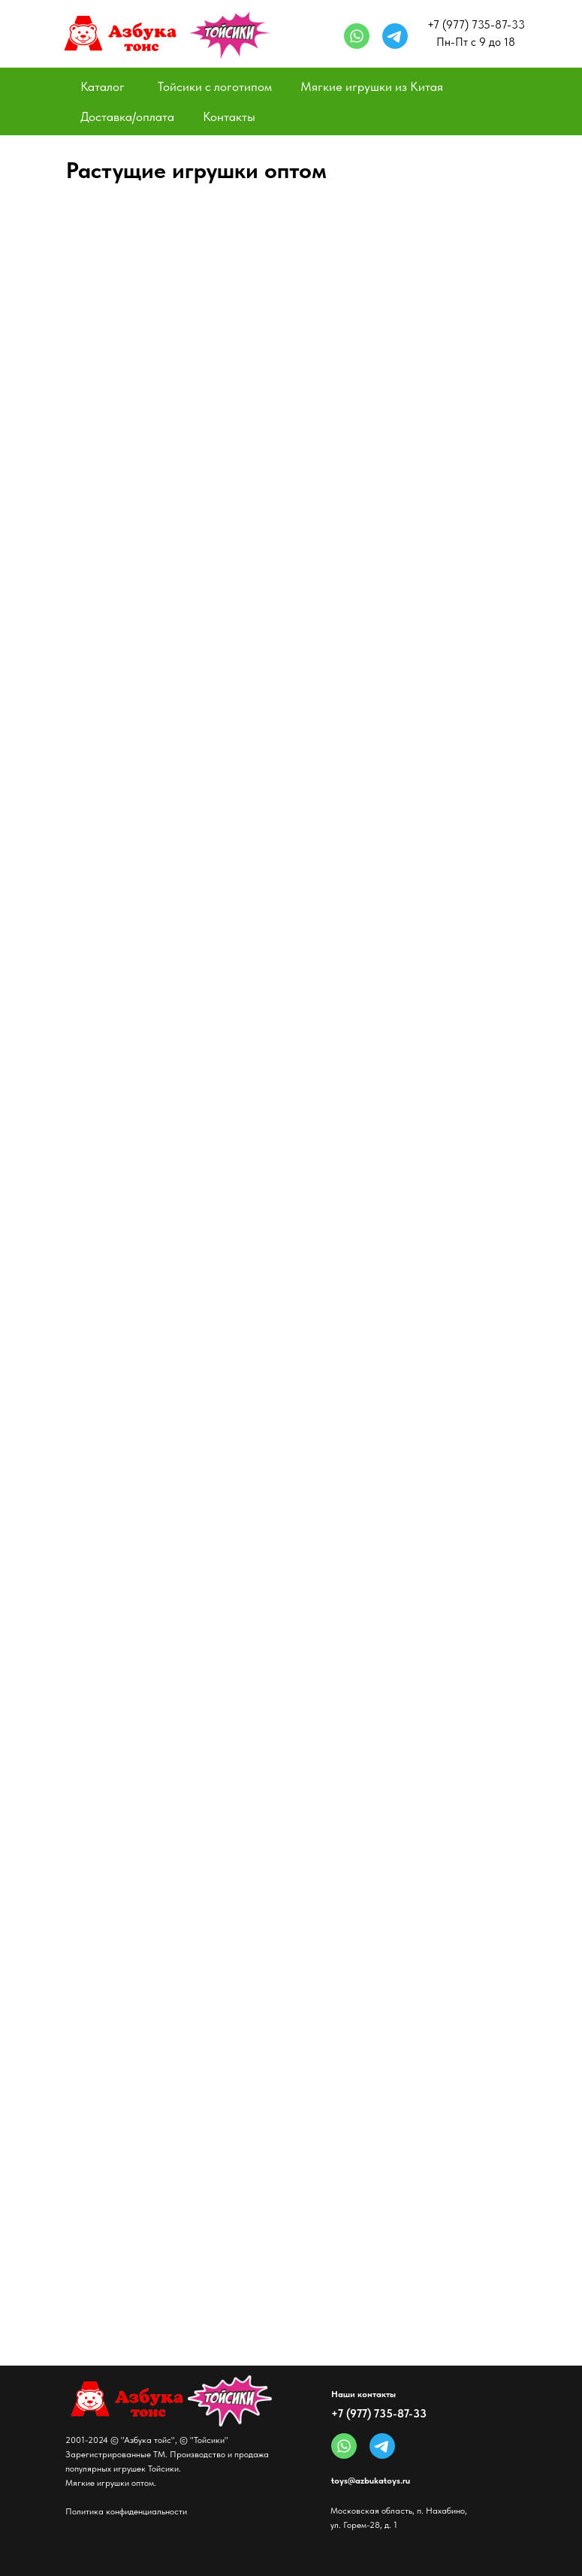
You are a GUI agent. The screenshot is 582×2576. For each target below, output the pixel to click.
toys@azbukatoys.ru (370, 2480)
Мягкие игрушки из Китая (371, 86)
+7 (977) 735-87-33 (379, 2413)
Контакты (229, 116)
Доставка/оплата (127, 116)
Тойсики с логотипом (215, 86)
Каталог (102, 86)
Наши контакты (363, 2394)
